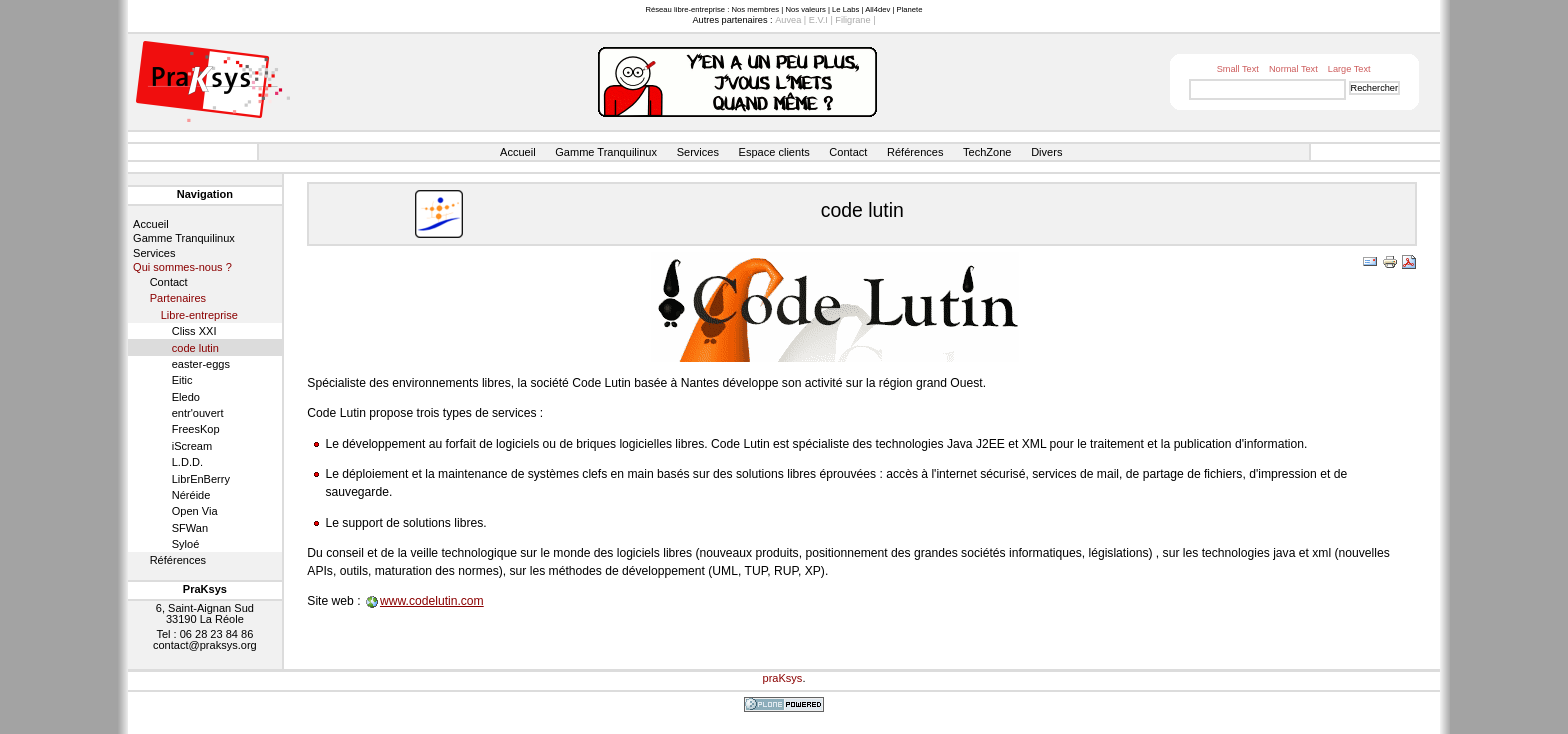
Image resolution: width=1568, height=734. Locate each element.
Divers (1046, 152)
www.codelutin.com (432, 601)
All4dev (877, 9)
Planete (910, 9)
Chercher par (1179, 78)
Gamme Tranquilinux (606, 152)
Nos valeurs (805, 9)
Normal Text (1293, 69)
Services (698, 152)
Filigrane (852, 20)
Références (915, 152)
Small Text (1238, 69)
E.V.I (818, 20)
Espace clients (774, 152)
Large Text (1349, 69)
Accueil (518, 152)
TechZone (987, 152)
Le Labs (845, 9)
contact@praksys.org (205, 645)
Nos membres (755, 9)
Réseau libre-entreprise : (687, 9)
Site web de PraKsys (213, 81)
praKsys (783, 678)
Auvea (788, 20)
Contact (848, 152)
